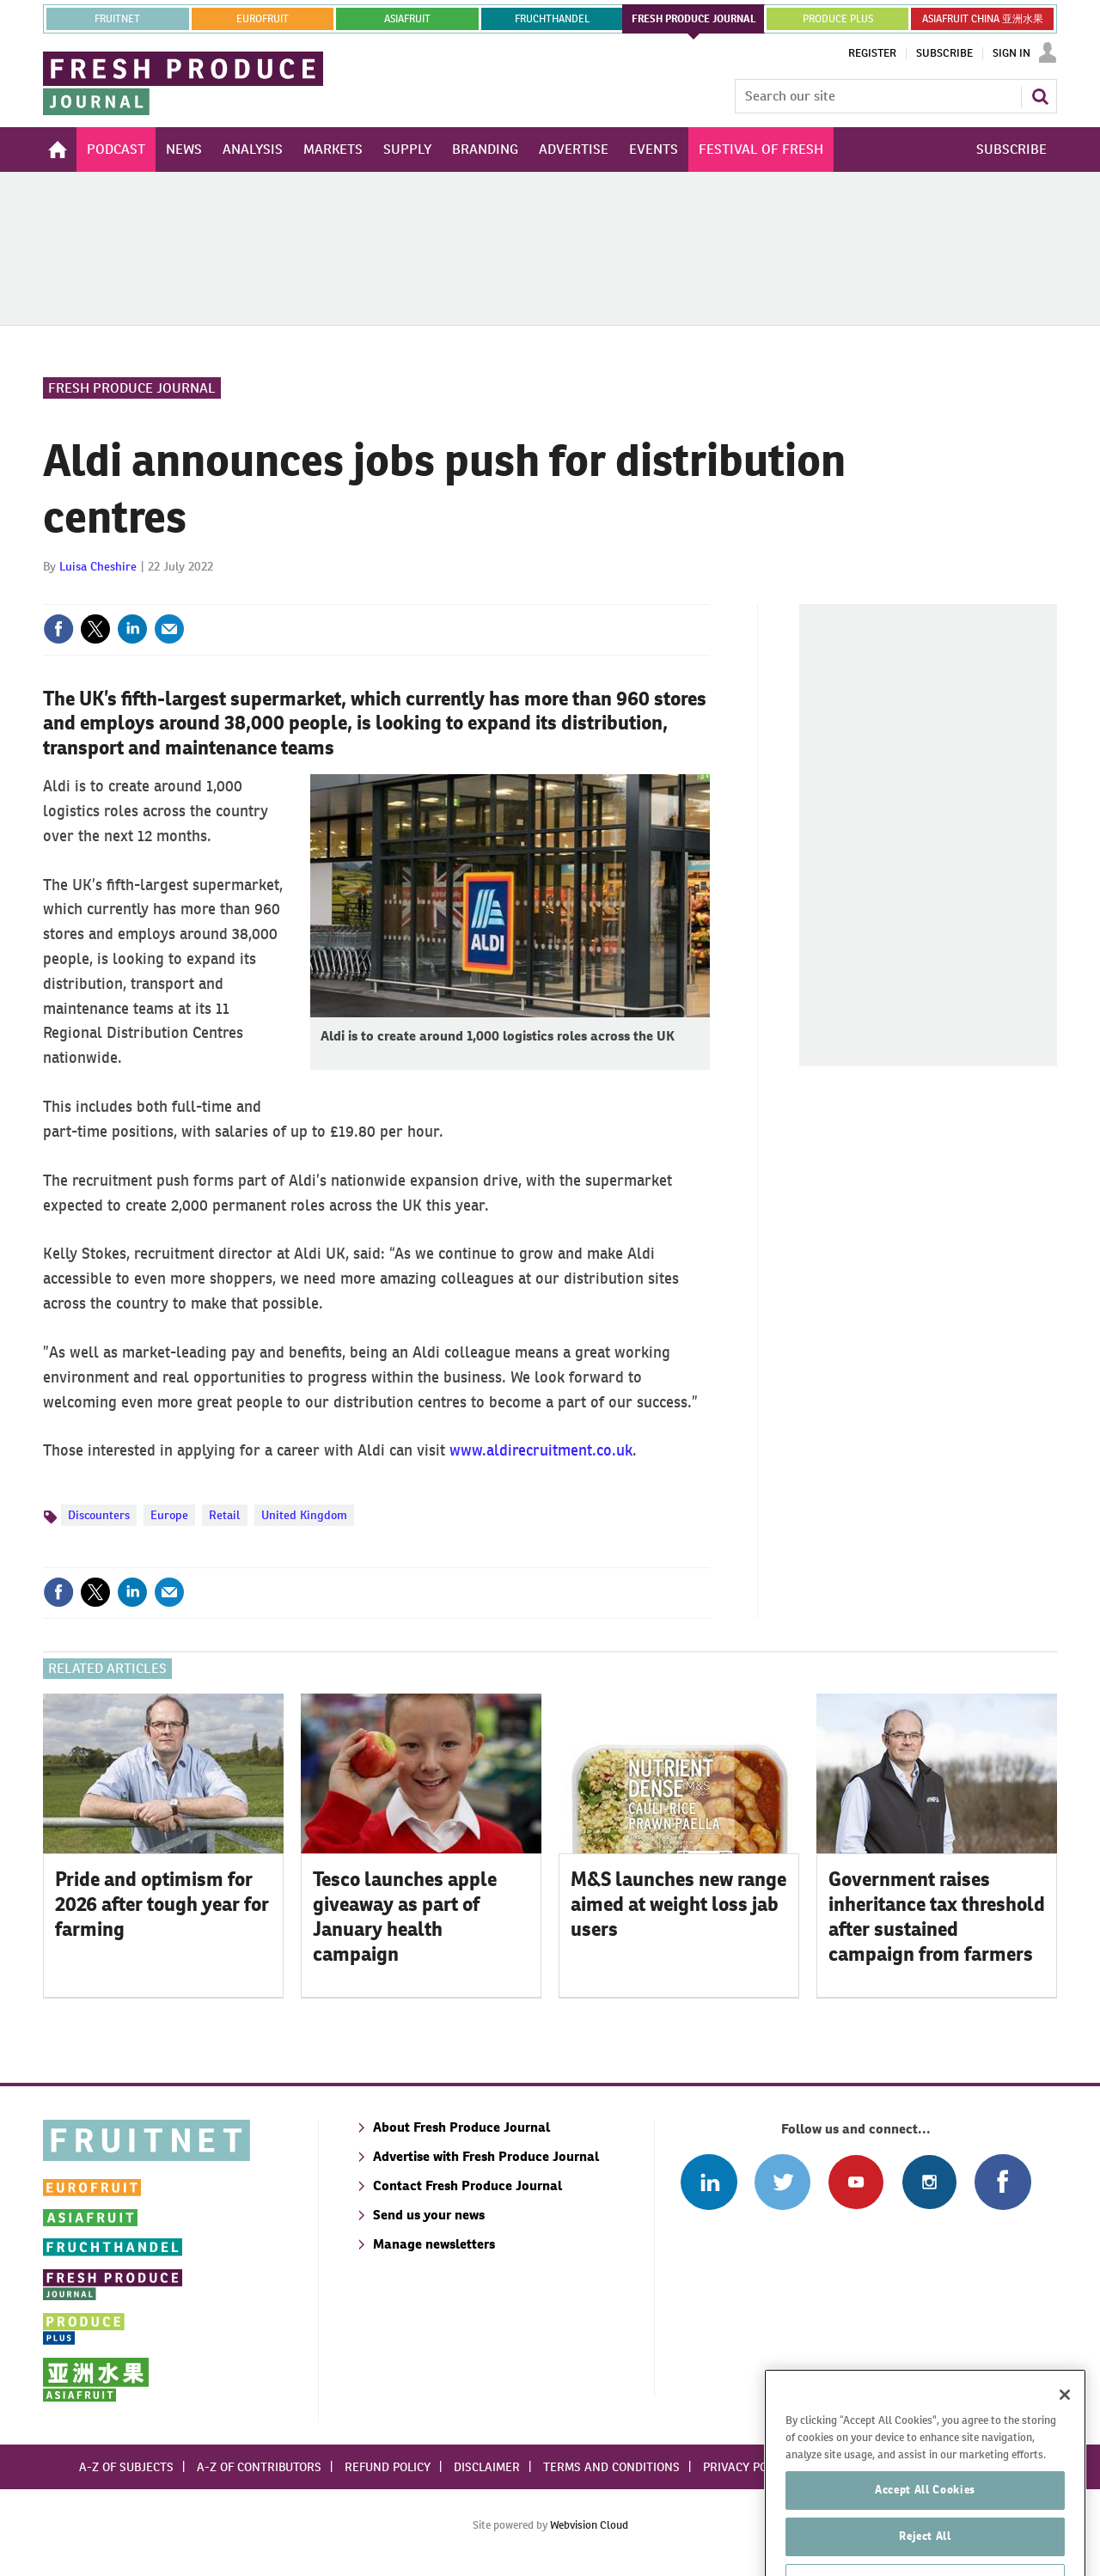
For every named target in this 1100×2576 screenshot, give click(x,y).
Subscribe (944, 53)
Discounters (99, 1515)
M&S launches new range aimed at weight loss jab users (678, 1904)
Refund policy (388, 2467)
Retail (225, 1515)
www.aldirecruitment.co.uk (540, 1450)
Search (1040, 96)
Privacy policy (747, 2467)
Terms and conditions (611, 2467)
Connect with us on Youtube (855, 2182)
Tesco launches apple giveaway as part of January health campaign (405, 1916)
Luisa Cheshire (98, 566)
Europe (169, 1515)
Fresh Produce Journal (132, 388)
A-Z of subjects (126, 2467)
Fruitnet (117, 19)
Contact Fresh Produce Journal (467, 2185)
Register (872, 53)
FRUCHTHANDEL (552, 19)
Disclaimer (487, 2467)
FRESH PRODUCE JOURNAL (694, 19)
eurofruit (262, 19)
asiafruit (407, 19)
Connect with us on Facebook (1002, 2182)
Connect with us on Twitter (782, 2182)
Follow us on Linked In (708, 2182)
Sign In (1011, 53)
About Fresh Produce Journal (461, 2127)
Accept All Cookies (925, 2532)
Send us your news (429, 2215)
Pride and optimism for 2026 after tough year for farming (162, 1904)
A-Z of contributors (259, 2467)
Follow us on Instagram (929, 2182)
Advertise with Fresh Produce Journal (486, 2156)
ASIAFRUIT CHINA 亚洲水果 (982, 19)
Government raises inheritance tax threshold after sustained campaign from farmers (936, 1916)
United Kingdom (304, 1515)
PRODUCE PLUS (838, 19)
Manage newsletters (434, 2244)
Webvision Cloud (589, 2525)
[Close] (1065, 2438)
